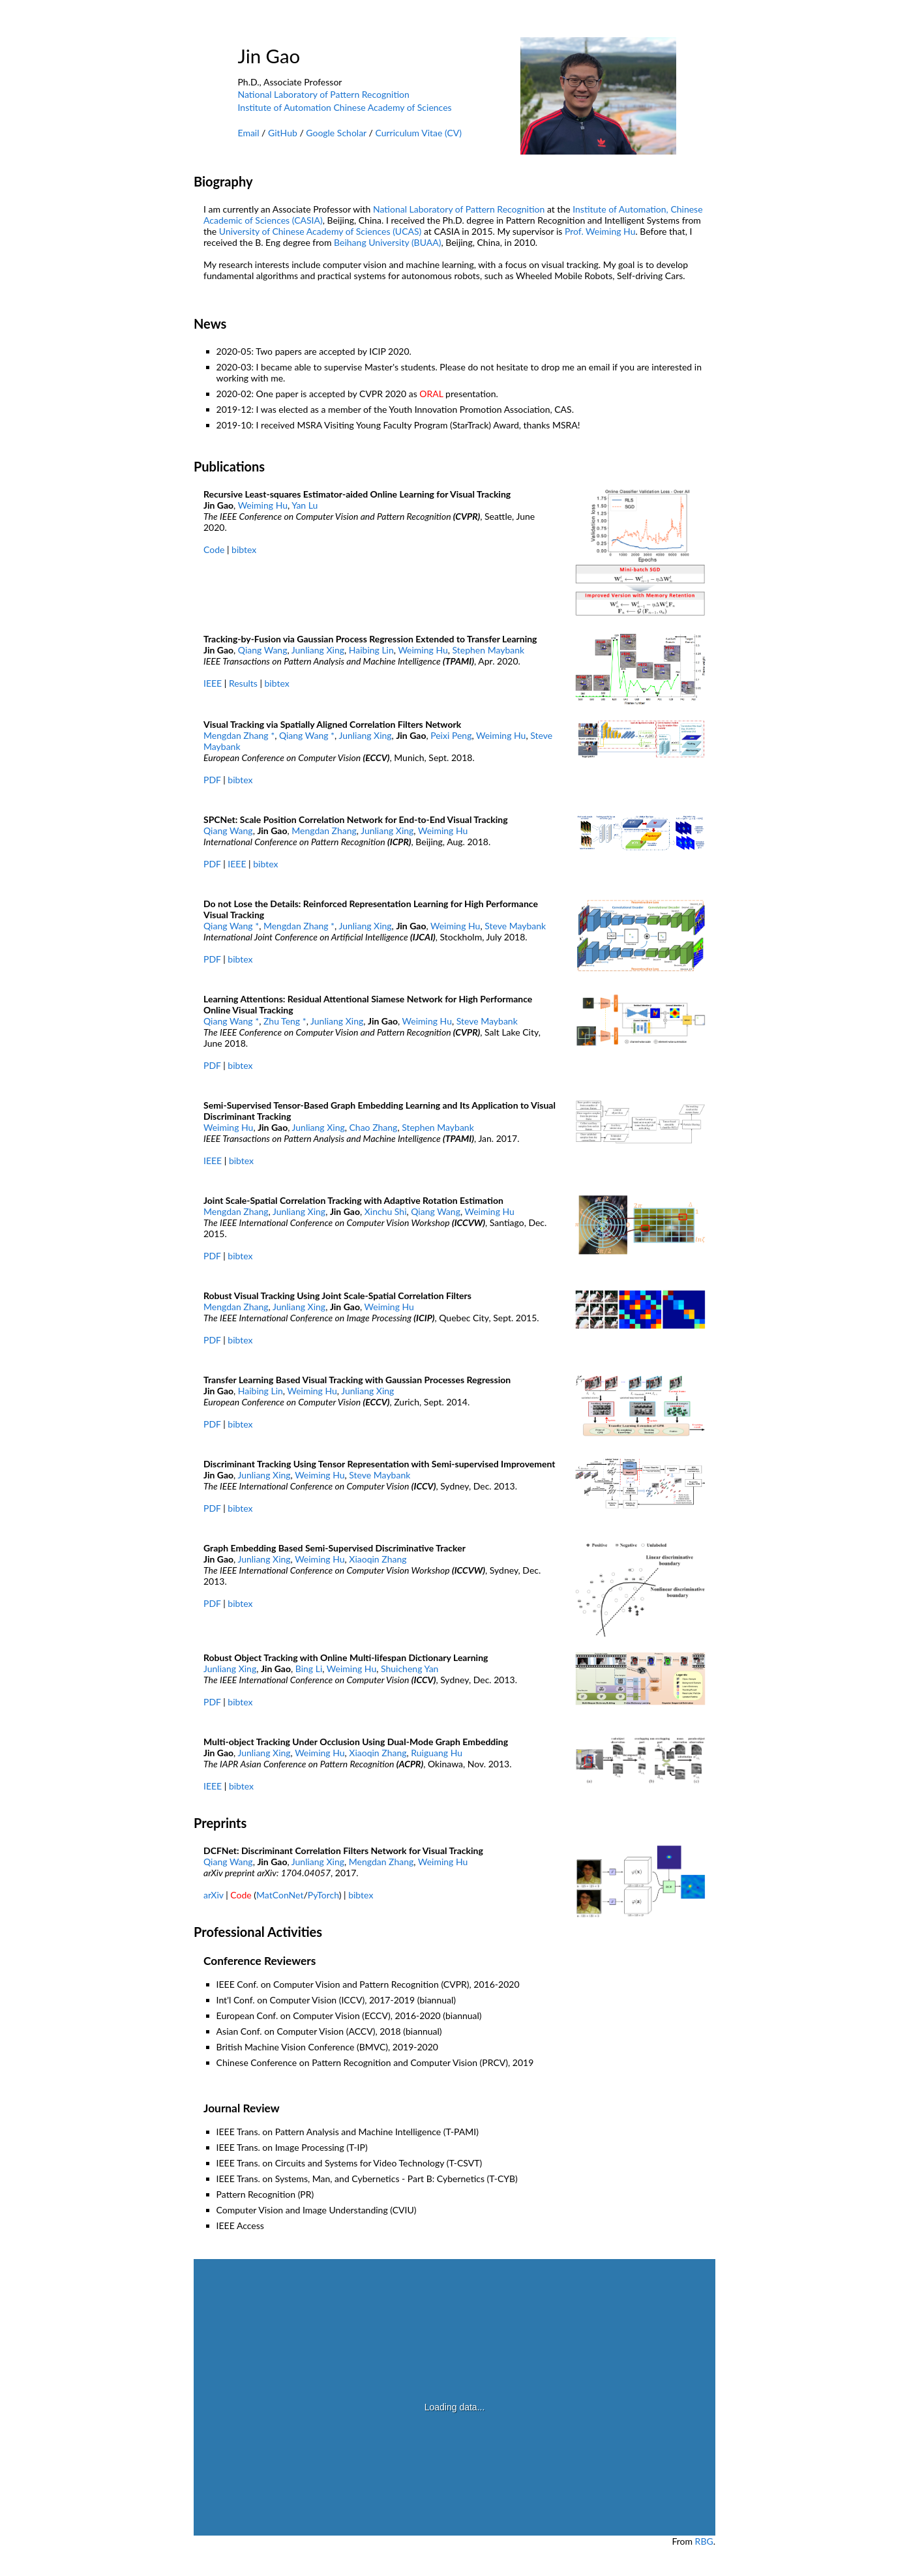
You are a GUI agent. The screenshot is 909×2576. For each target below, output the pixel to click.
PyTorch (323, 1894)
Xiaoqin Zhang (377, 1559)
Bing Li (309, 1668)
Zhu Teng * (284, 1020)
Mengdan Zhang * (239, 735)
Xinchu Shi (386, 1211)
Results (243, 683)
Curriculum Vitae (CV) (418, 132)
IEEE (212, 683)
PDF (212, 779)
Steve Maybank (515, 925)
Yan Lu (304, 505)
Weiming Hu (263, 505)
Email (249, 132)
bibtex (243, 549)
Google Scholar (336, 132)
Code (213, 549)
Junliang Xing (317, 649)
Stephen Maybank (489, 649)
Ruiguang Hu (436, 1752)
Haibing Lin (371, 649)
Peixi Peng (450, 735)
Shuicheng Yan (409, 1668)
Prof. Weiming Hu (600, 231)
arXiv (213, 1894)
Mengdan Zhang (324, 830)
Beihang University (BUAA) (387, 242)
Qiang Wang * (307, 735)
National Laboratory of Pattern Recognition (324, 94)
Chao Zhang (374, 1127)
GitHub (282, 132)
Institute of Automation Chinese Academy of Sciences (345, 107)
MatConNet (279, 1894)
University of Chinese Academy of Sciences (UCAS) (320, 231)
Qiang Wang (263, 649)
